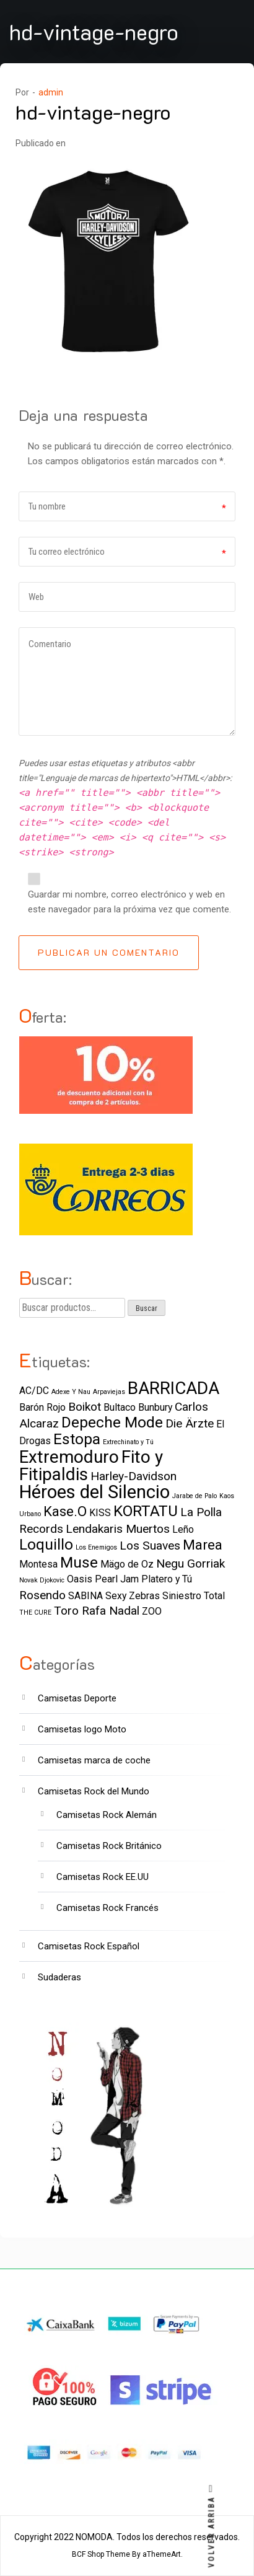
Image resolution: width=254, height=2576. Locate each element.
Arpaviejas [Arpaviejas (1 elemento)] (109, 1392)
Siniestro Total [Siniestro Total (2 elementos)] (193, 1596)
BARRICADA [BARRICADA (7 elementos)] (173, 1388)
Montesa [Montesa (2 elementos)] (38, 1564)
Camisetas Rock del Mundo (93, 1791)
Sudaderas (59, 1977)
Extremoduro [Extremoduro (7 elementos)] (69, 1457)
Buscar (146, 1308)
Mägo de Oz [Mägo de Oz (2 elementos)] (127, 1564)
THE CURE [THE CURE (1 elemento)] (35, 1612)
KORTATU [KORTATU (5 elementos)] (145, 1511)
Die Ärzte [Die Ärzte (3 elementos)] (189, 1423)
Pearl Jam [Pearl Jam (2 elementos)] (117, 1579)
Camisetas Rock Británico (109, 1845)
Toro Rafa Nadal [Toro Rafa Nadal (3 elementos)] (96, 1610)
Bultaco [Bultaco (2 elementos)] (119, 1407)
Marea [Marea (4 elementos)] (202, 1545)
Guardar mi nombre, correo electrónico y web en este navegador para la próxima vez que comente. (129, 902)
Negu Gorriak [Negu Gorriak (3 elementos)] (190, 1563)
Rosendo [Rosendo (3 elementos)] (42, 1595)
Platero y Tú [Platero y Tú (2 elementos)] (166, 1579)
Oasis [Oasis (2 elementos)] (79, 1579)
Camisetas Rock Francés (107, 1907)
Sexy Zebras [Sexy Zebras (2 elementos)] (132, 1596)
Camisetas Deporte (77, 1698)
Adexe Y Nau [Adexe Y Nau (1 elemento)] (70, 1392)
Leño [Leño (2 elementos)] (183, 1529)
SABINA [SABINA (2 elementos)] (85, 1596)
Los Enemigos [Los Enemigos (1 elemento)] (96, 1547)
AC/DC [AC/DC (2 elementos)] (34, 1390)
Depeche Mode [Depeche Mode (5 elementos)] (112, 1422)
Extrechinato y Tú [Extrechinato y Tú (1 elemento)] (128, 1442)
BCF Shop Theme (101, 2554)
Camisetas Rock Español (88, 1946)
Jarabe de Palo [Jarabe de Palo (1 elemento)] (194, 1496)
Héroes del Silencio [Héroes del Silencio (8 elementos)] (94, 1491)
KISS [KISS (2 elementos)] (100, 1513)
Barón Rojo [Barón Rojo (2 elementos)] (42, 1407)
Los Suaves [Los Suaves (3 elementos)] (150, 1545)
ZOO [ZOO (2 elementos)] (152, 1611)
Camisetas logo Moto (82, 1729)
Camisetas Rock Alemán (106, 1814)
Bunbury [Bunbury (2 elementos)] (155, 1407)
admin (50, 92)
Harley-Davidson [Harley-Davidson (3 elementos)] (133, 1476)
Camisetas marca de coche (94, 1760)
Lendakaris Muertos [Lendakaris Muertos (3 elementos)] (118, 1529)
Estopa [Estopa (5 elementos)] (76, 1439)
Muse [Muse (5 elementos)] (79, 1562)
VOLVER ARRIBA (212, 2526)
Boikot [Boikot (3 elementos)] (84, 1407)
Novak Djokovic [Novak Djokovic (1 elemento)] (41, 1580)
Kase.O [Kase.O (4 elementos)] (65, 1511)
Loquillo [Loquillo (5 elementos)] (46, 1544)
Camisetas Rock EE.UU (102, 1876)
